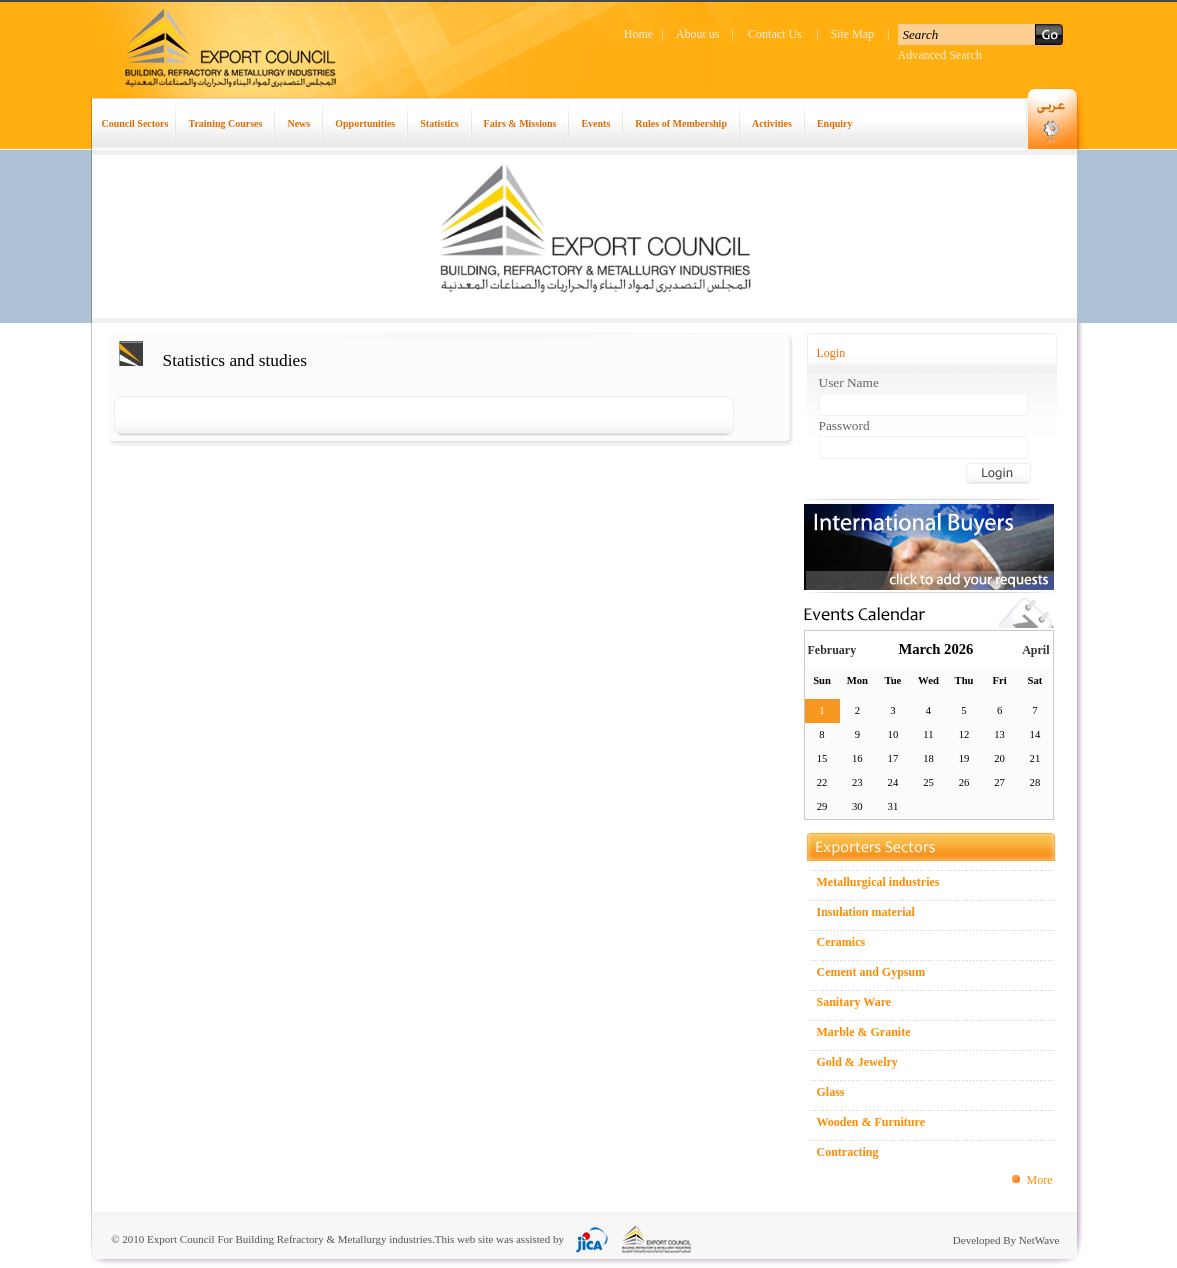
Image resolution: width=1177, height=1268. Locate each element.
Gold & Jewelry (857, 1062)
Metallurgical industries (878, 882)
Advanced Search (940, 55)
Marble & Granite (864, 1032)
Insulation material (866, 912)
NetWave (1039, 1240)
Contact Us (775, 34)
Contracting (848, 1152)
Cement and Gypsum (871, 972)
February (832, 650)
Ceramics (841, 942)
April (1035, 650)
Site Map (852, 34)
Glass (831, 1092)
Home (638, 34)
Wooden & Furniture (871, 1122)
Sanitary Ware (854, 1002)
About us (698, 34)
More (1040, 1180)
